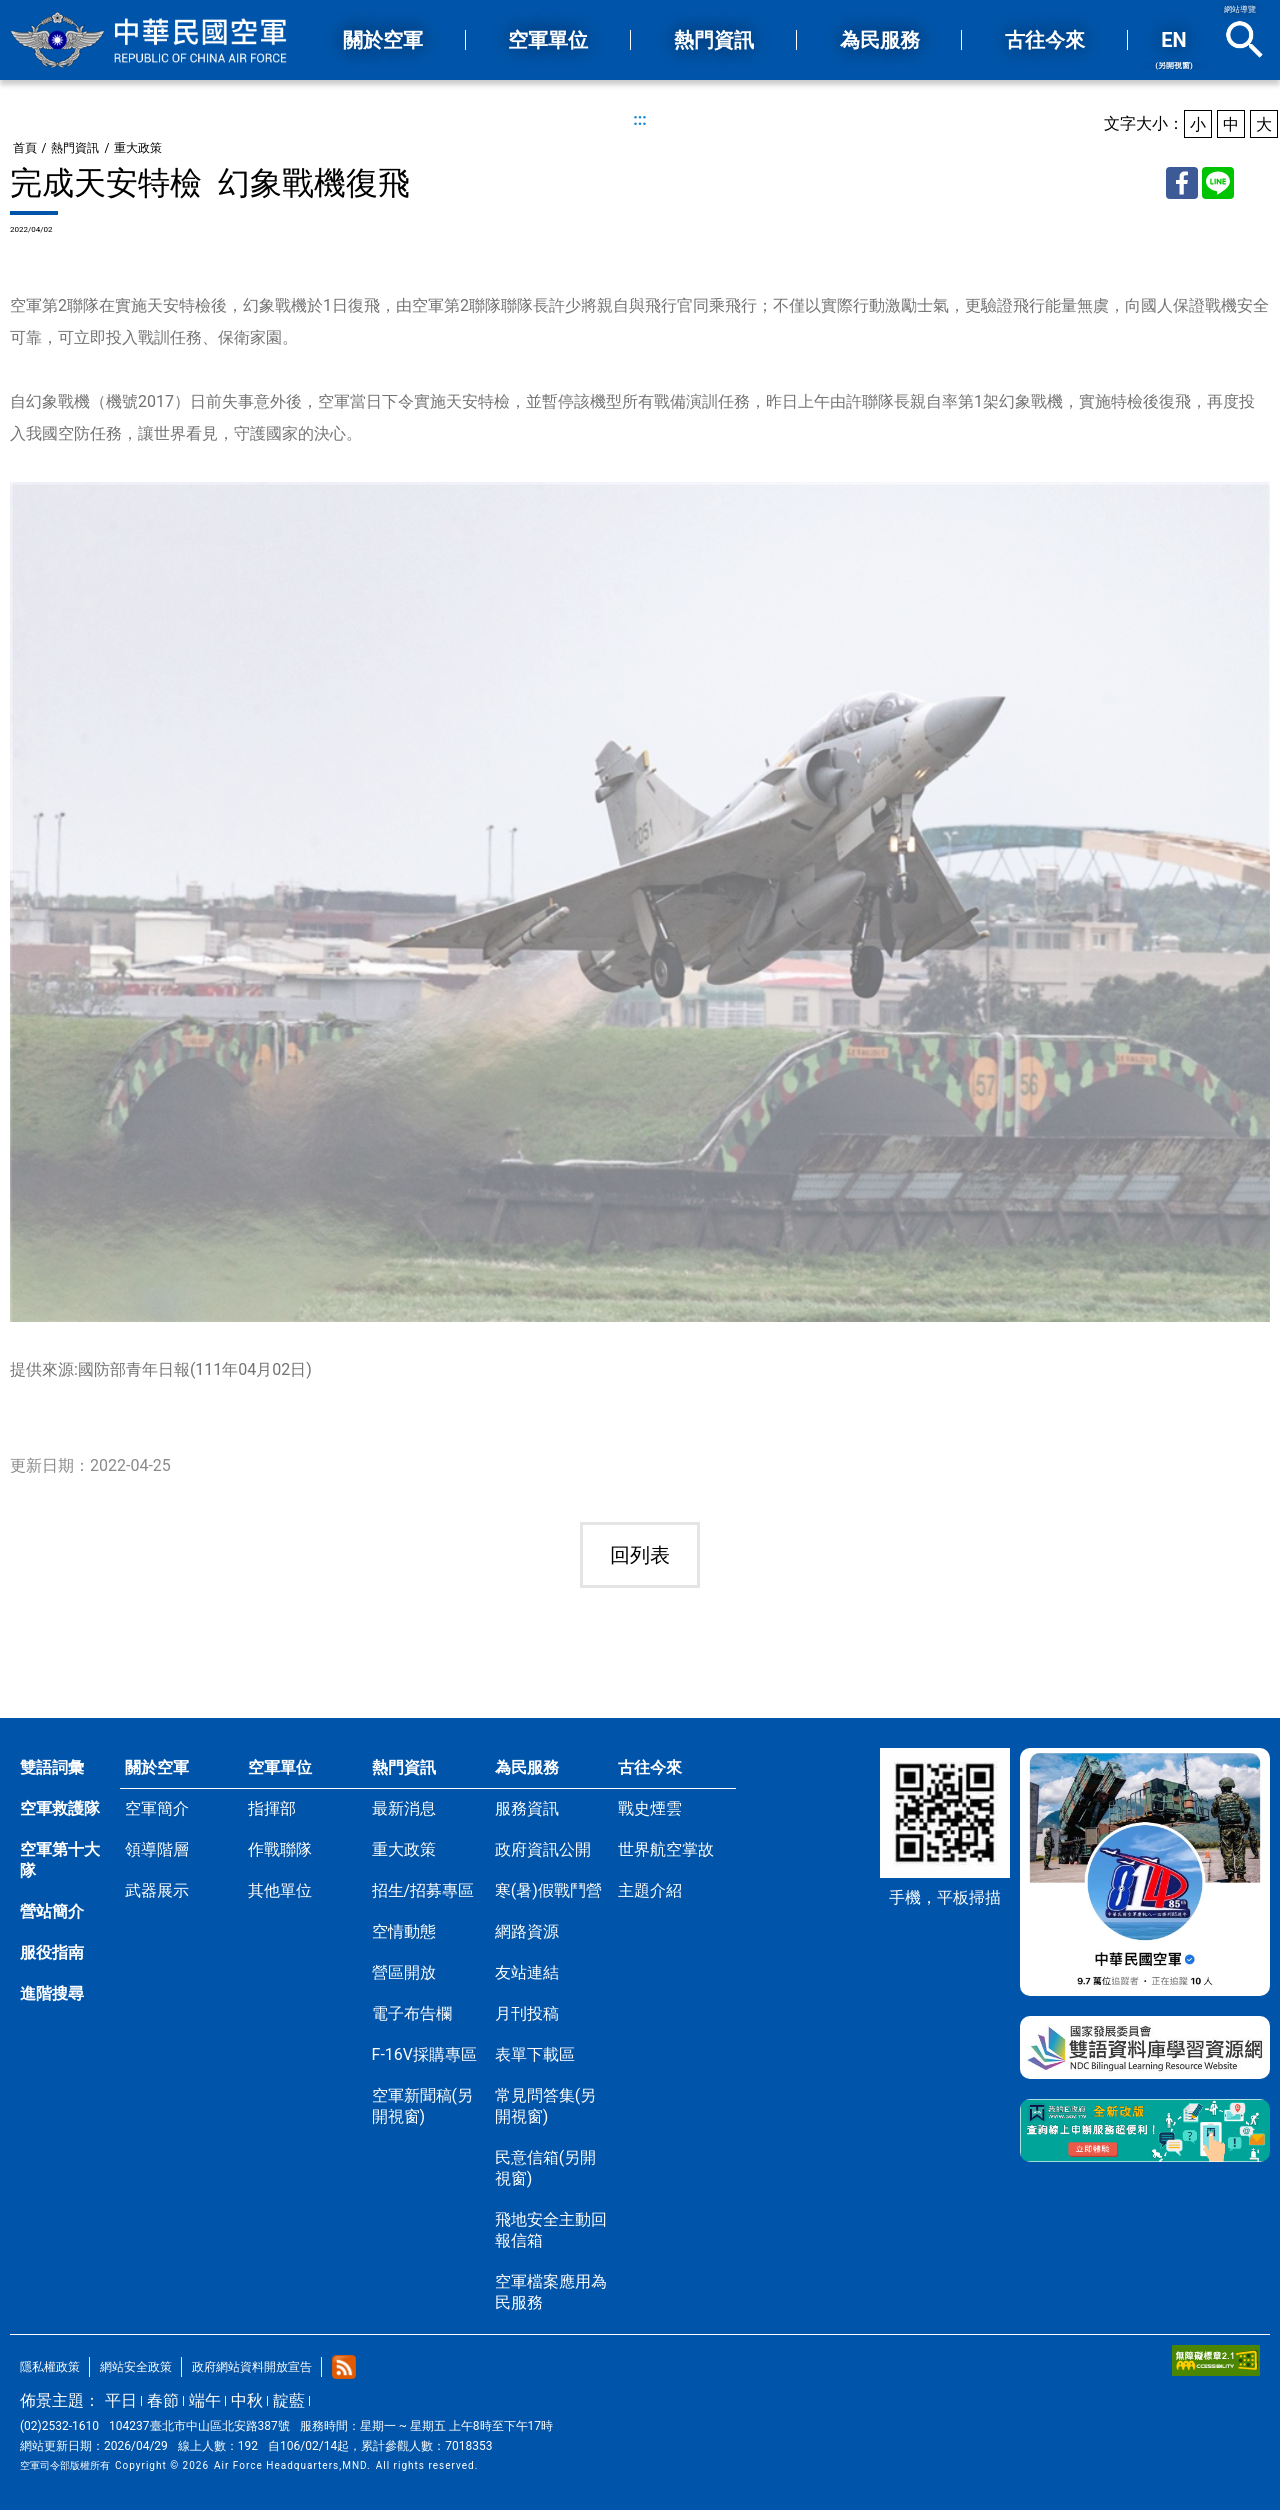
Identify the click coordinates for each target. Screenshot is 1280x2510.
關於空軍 (157, 1767)
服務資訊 (527, 1808)
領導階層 (157, 1849)
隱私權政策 (50, 2367)
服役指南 (52, 1952)
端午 (205, 2400)
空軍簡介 (157, 1808)
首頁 (25, 148)
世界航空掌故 (666, 1849)
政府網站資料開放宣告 (252, 2367)
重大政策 (138, 148)
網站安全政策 (136, 2367)
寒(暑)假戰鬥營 (548, 1890)
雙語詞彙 (52, 1767)
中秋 (247, 2400)
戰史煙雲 (650, 1808)
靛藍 (289, 2400)
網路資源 (527, 1931)
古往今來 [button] (1045, 40)
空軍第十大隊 (60, 1860)
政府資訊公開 (543, 1849)
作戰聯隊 (280, 1849)
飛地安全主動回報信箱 (551, 2230)
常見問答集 (545, 2106)
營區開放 (404, 1972)
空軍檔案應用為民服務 (551, 2292)
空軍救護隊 (60, 1808)
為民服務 (527, 1767)
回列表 (640, 1555)
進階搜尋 (52, 1993)
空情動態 (404, 1931)
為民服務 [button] (880, 40)
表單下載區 (535, 2054)
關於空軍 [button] (383, 40)
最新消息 (404, 1808)
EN (1174, 49)
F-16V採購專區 (424, 2054)
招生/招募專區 (423, 1890)
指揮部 (272, 1808)
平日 (121, 2400)
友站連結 (527, 1972)
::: (640, 119)
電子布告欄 (412, 2013)
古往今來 (650, 1767)
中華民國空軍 (150, 40)
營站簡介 (52, 1911)
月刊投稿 (527, 2013)
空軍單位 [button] (548, 40)
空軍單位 (280, 1767)
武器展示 (157, 1890)
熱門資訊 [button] (714, 40)
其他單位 (280, 1890)
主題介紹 (650, 1890)
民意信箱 (545, 2168)
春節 (163, 2400)
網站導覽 (1240, 9)
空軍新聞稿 (422, 2106)
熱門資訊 (75, 148)
